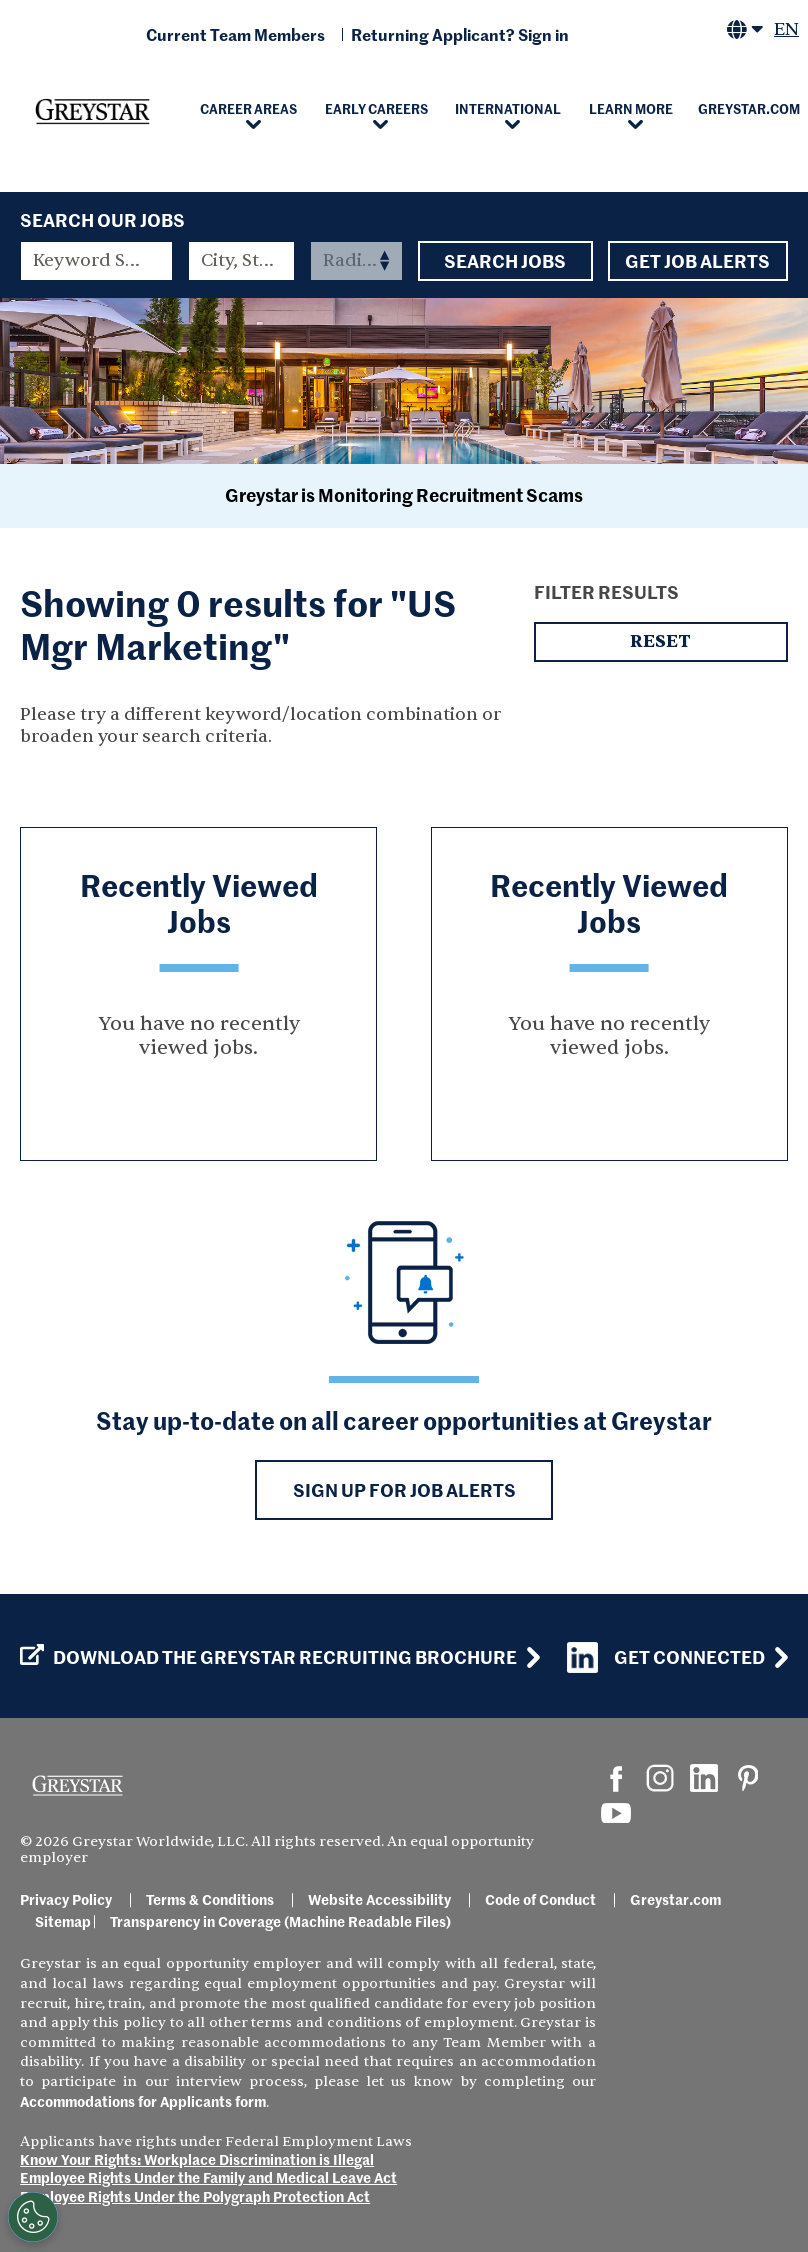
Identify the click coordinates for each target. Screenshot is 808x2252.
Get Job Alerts (698, 261)
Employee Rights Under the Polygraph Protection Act (195, 2196)
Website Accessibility (379, 1899)
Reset (661, 642)
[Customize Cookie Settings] (33, 2217)
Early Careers (376, 108)
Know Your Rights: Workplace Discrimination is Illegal (197, 2159)
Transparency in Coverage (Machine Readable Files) (280, 1921)
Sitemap (63, 1921)
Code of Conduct (540, 1899)
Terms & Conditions (210, 1899)
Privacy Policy (66, 1899)
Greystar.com (675, 1899)
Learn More (631, 108)
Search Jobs (505, 261)
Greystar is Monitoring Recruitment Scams (404, 494)
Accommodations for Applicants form (143, 2101)
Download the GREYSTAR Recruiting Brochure (268, 1657)
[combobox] (242, 261)
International (508, 108)
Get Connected (666, 1657)
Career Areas (248, 108)
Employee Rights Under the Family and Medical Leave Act (208, 2177)
